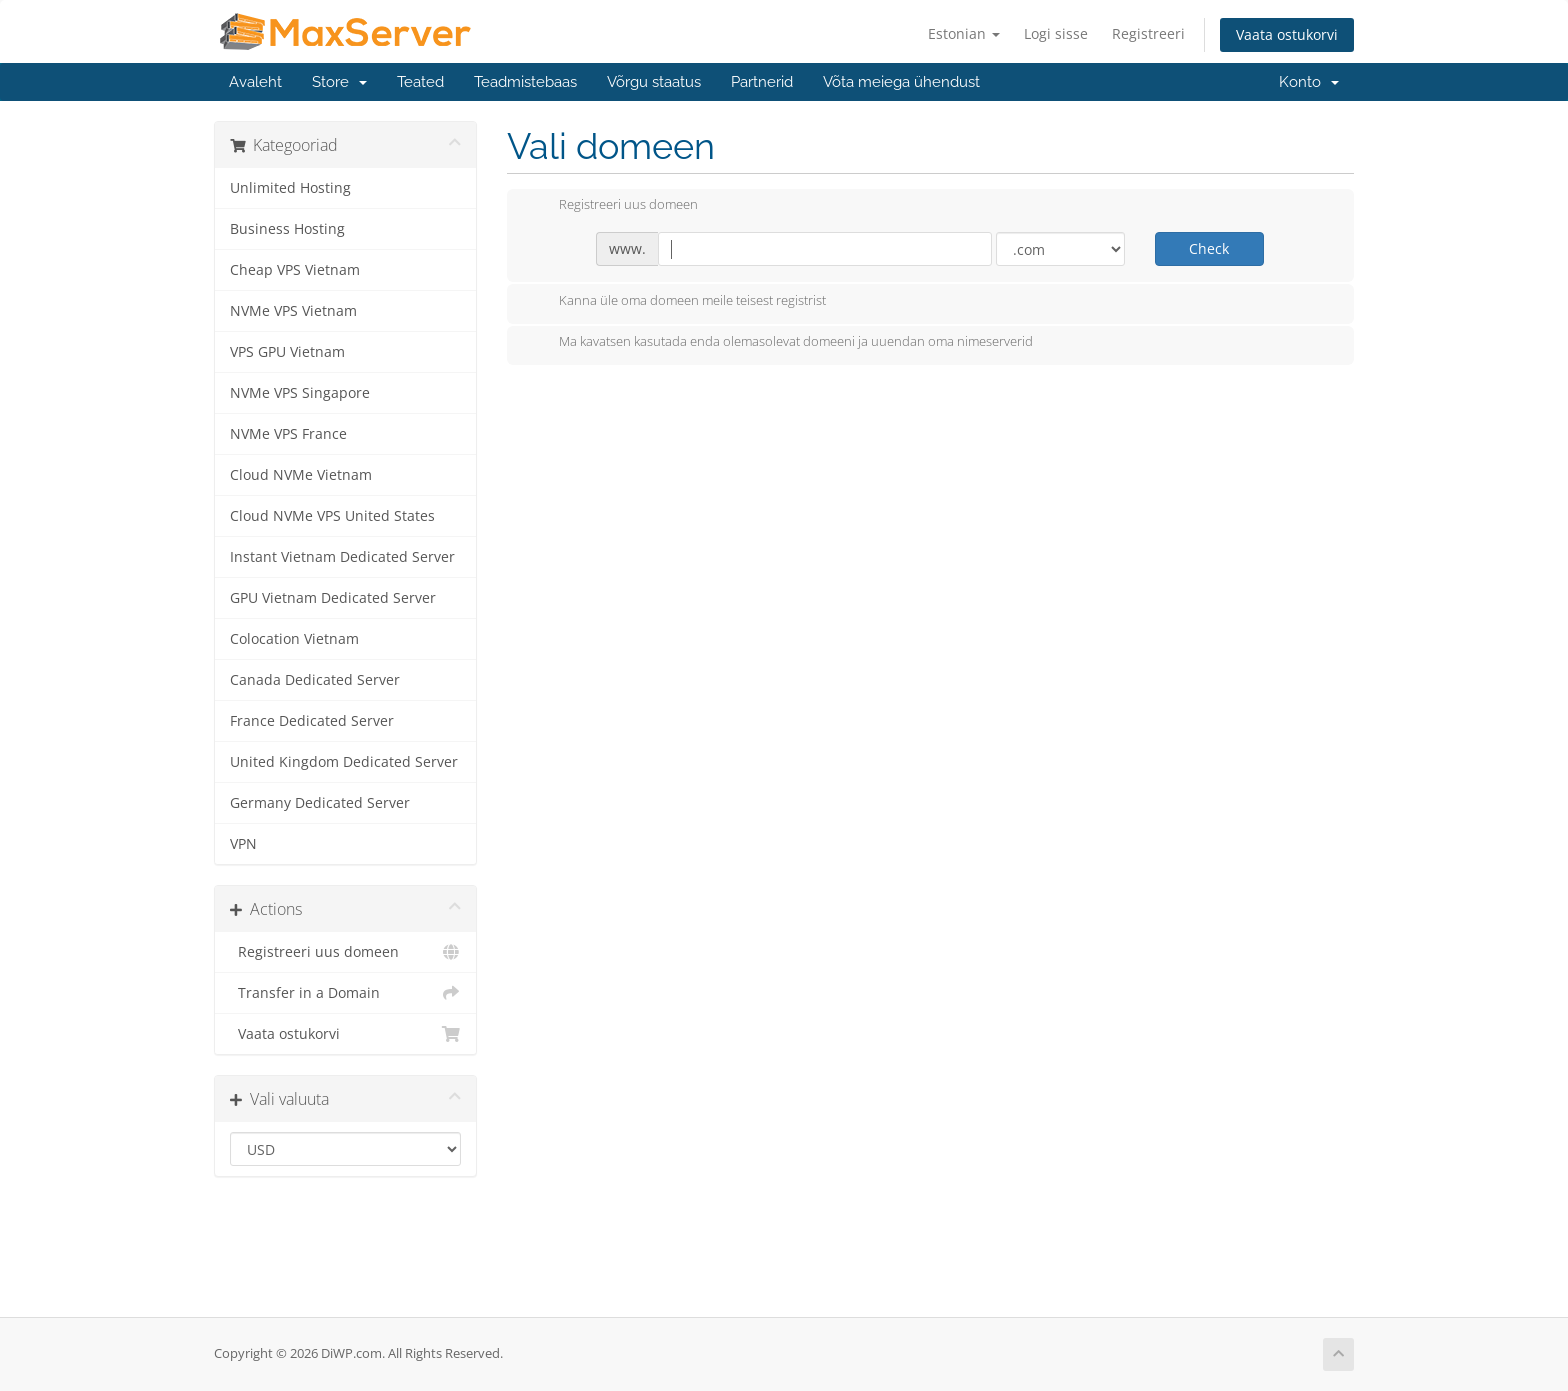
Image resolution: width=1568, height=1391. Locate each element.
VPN (243, 844)
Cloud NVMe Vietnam (301, 475)
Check (1209, 248)
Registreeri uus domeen (345, 952)
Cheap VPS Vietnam (295, 270)
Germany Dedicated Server (320, 803)
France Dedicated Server (312, 721)
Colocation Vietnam (294, 639)
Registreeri (1148, 33)
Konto (1309, 82)
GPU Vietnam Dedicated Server (333, 598)
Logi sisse (1056, 33)
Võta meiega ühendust (901, 82)
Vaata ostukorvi (1287, 34)
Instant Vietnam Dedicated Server (342, 557)
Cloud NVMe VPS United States (332, 516)
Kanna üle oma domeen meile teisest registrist (676, 302)
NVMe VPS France (288, 434)
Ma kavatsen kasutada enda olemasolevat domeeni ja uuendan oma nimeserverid (780, 343)
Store (339, 82)
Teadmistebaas (525, 82)
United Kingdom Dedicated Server (344, 762)
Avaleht (255, 82)
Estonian (964, 33)
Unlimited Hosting (290, 188)
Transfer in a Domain (345, 993)
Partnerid (762, 82)
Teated (420, 82)
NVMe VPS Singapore (300, 393)
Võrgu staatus (654, 82)
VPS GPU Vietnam (287, 352)
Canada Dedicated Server (315, 680)
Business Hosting (287, 229)
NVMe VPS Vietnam (293, 311)
